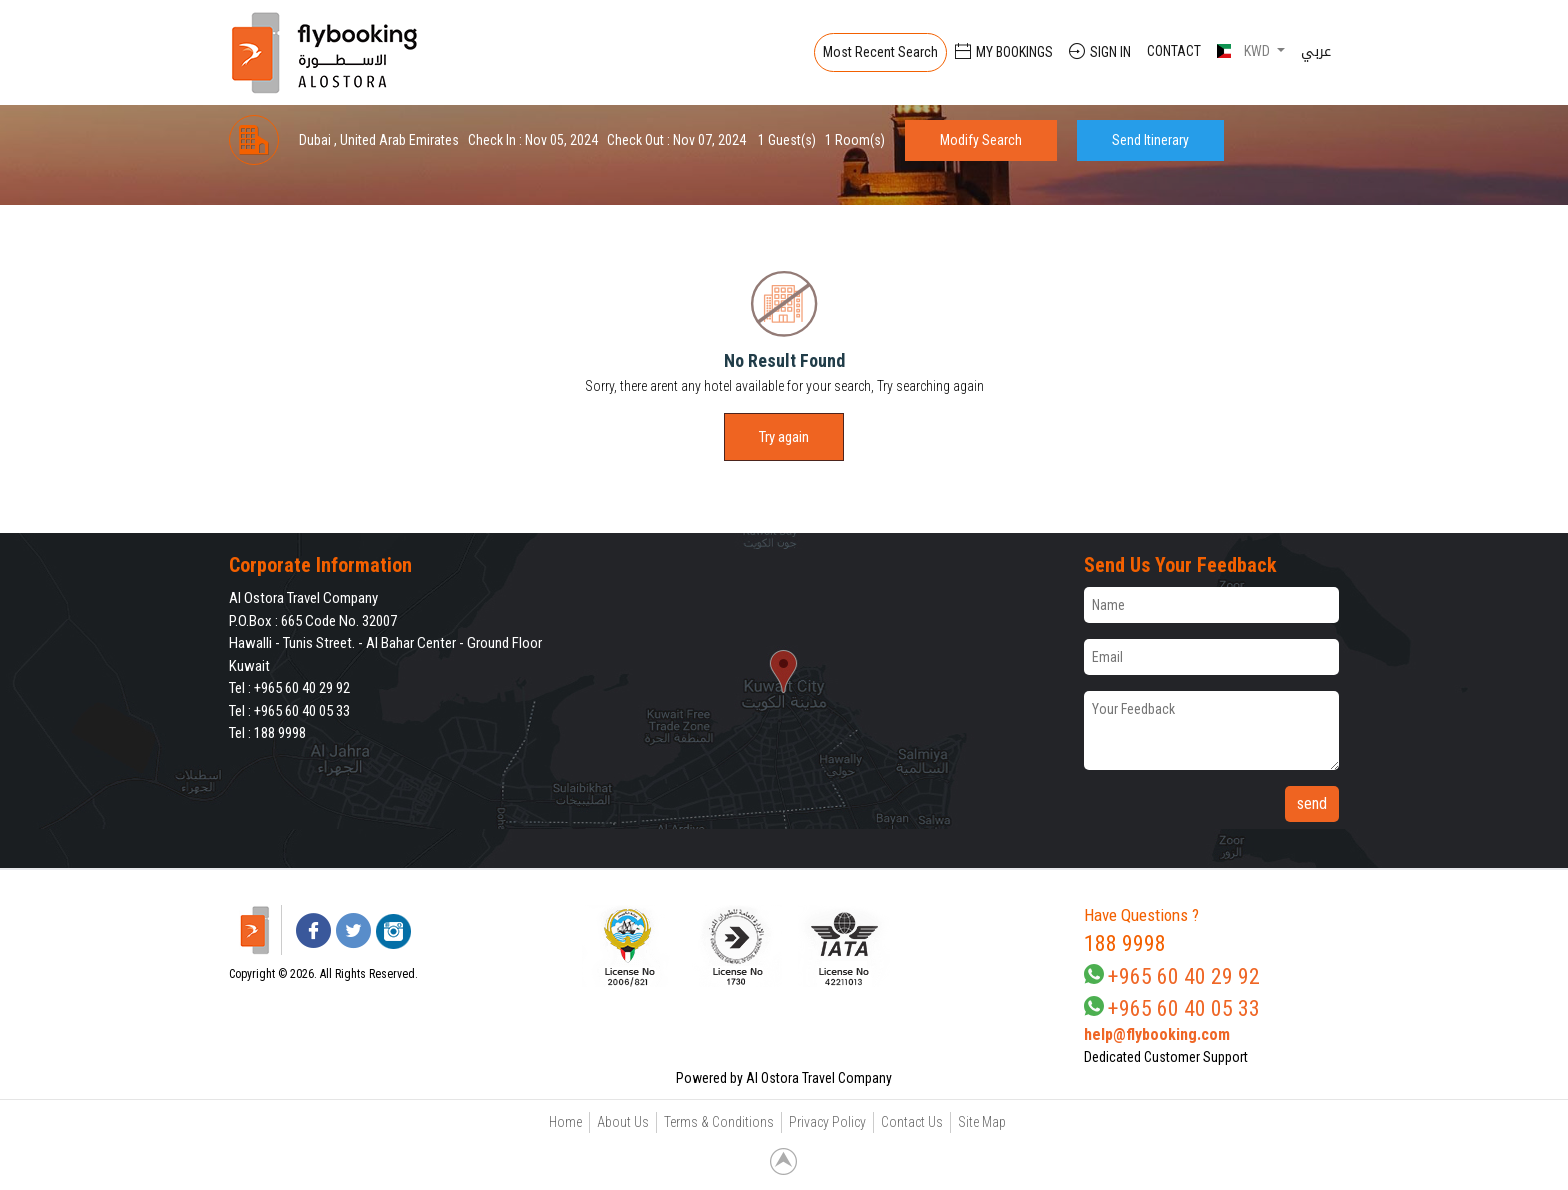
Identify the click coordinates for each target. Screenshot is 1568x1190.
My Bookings (1004, 52)
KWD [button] (1245, 51)
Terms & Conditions (719, 1122)
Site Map (982, 1122)
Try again (784, 437)
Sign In (1100, 52)
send (1312, 803)
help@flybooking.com (1157, 1034)
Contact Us (912, 1122)
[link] (946, 946)
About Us (623, 1122)
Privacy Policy (827, 1122)
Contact (1174, 51)
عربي (1316, 51)
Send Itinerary (1150, 140)
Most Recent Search (880, 52)
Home (565, 1122)
